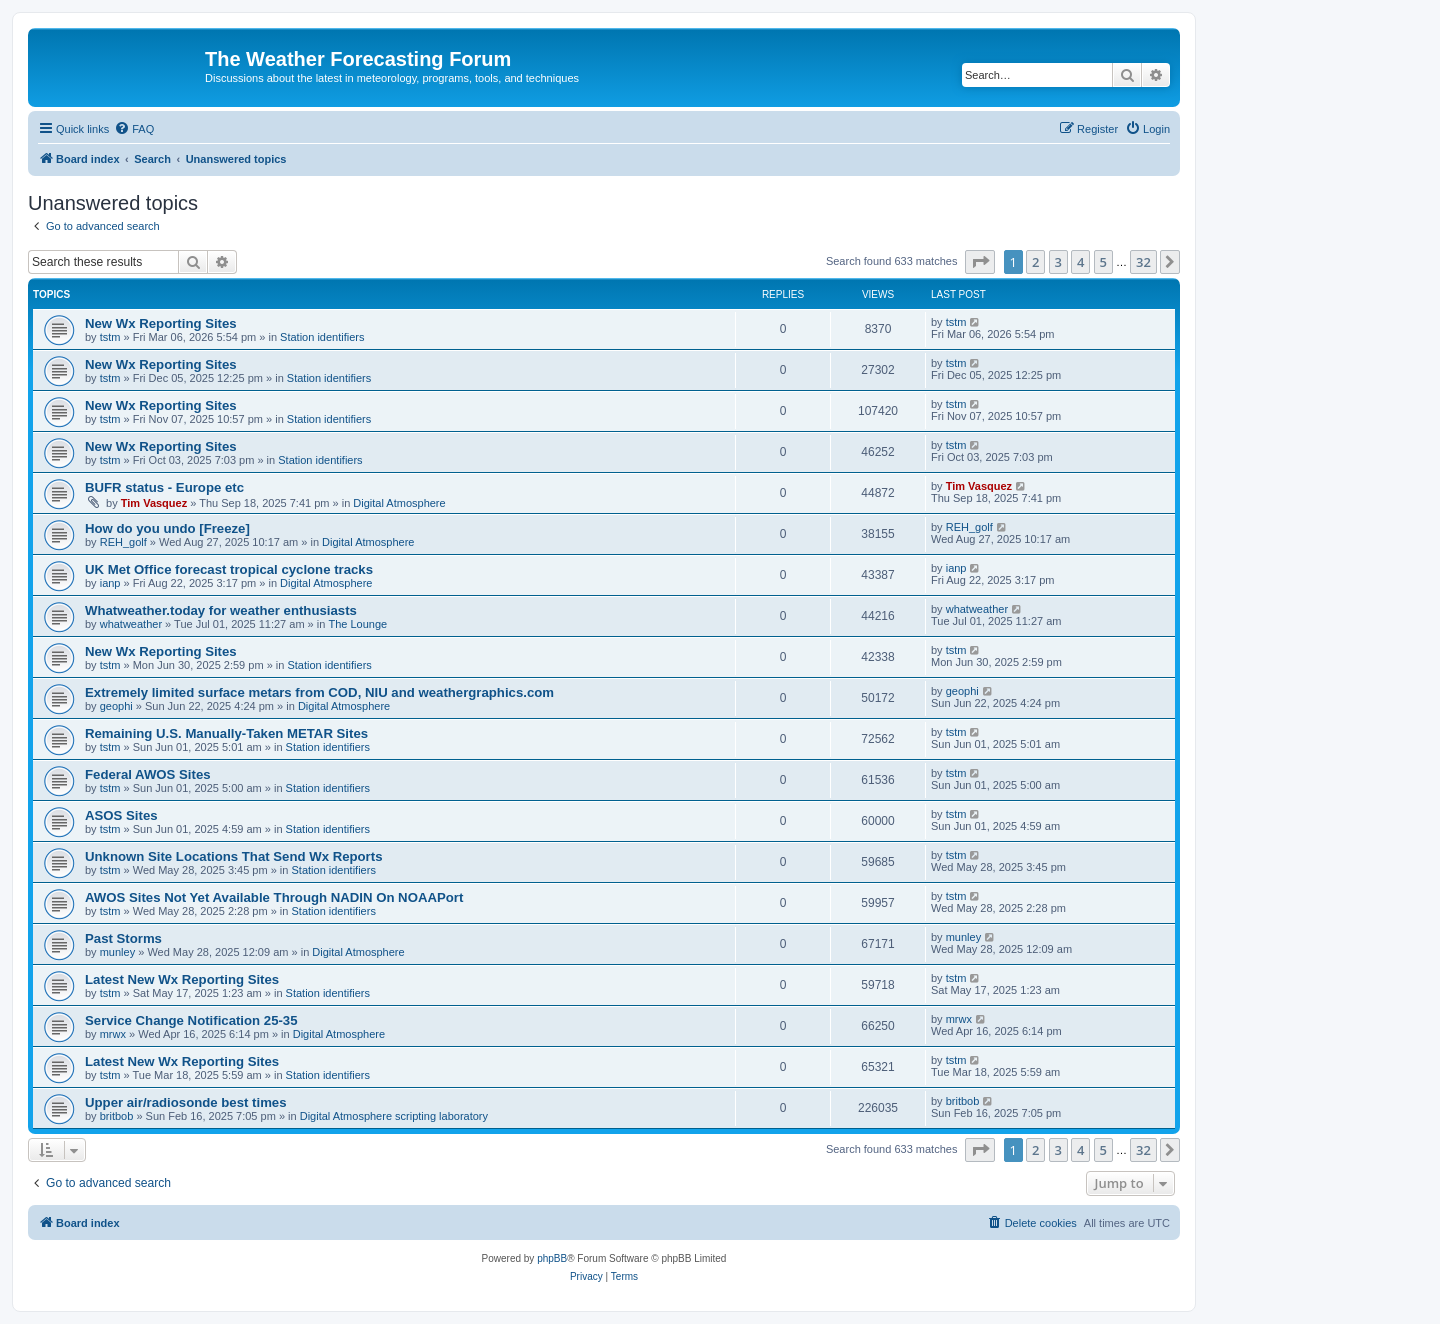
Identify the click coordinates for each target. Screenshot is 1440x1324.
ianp (110, 583)
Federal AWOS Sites (148, 774)
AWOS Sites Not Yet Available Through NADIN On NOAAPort (274, 897)
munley (117, 952)
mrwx (113, 1034)
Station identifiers (322, 337)
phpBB (552, 1258)
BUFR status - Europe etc (164, 487)
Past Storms (123, 938)
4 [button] (1080, 262)
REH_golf (123, 542)
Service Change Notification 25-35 (191, 1020)
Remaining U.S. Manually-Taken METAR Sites (226, 733)
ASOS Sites (121, 815)
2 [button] (1035, 262)
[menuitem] (134, 129)
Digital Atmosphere (399, 503)
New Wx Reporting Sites (161, 323)
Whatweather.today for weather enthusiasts (221, 610)
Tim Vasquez (154, 503)
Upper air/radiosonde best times (186, 1102)
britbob (117, 1116)
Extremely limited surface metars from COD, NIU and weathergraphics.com (319, 692)
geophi (116, 706)
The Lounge (357, 624)
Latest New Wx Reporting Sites (182, 979)
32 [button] (1143, 262)
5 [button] (1103, 262)
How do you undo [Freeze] (167, 528)
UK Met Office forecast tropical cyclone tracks (229, 569)
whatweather (131, 624)
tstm (110, 337)
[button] (980, 262)
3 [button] (1058, 262)
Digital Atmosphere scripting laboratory (394, 1116)
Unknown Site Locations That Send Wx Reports (233, 856)
